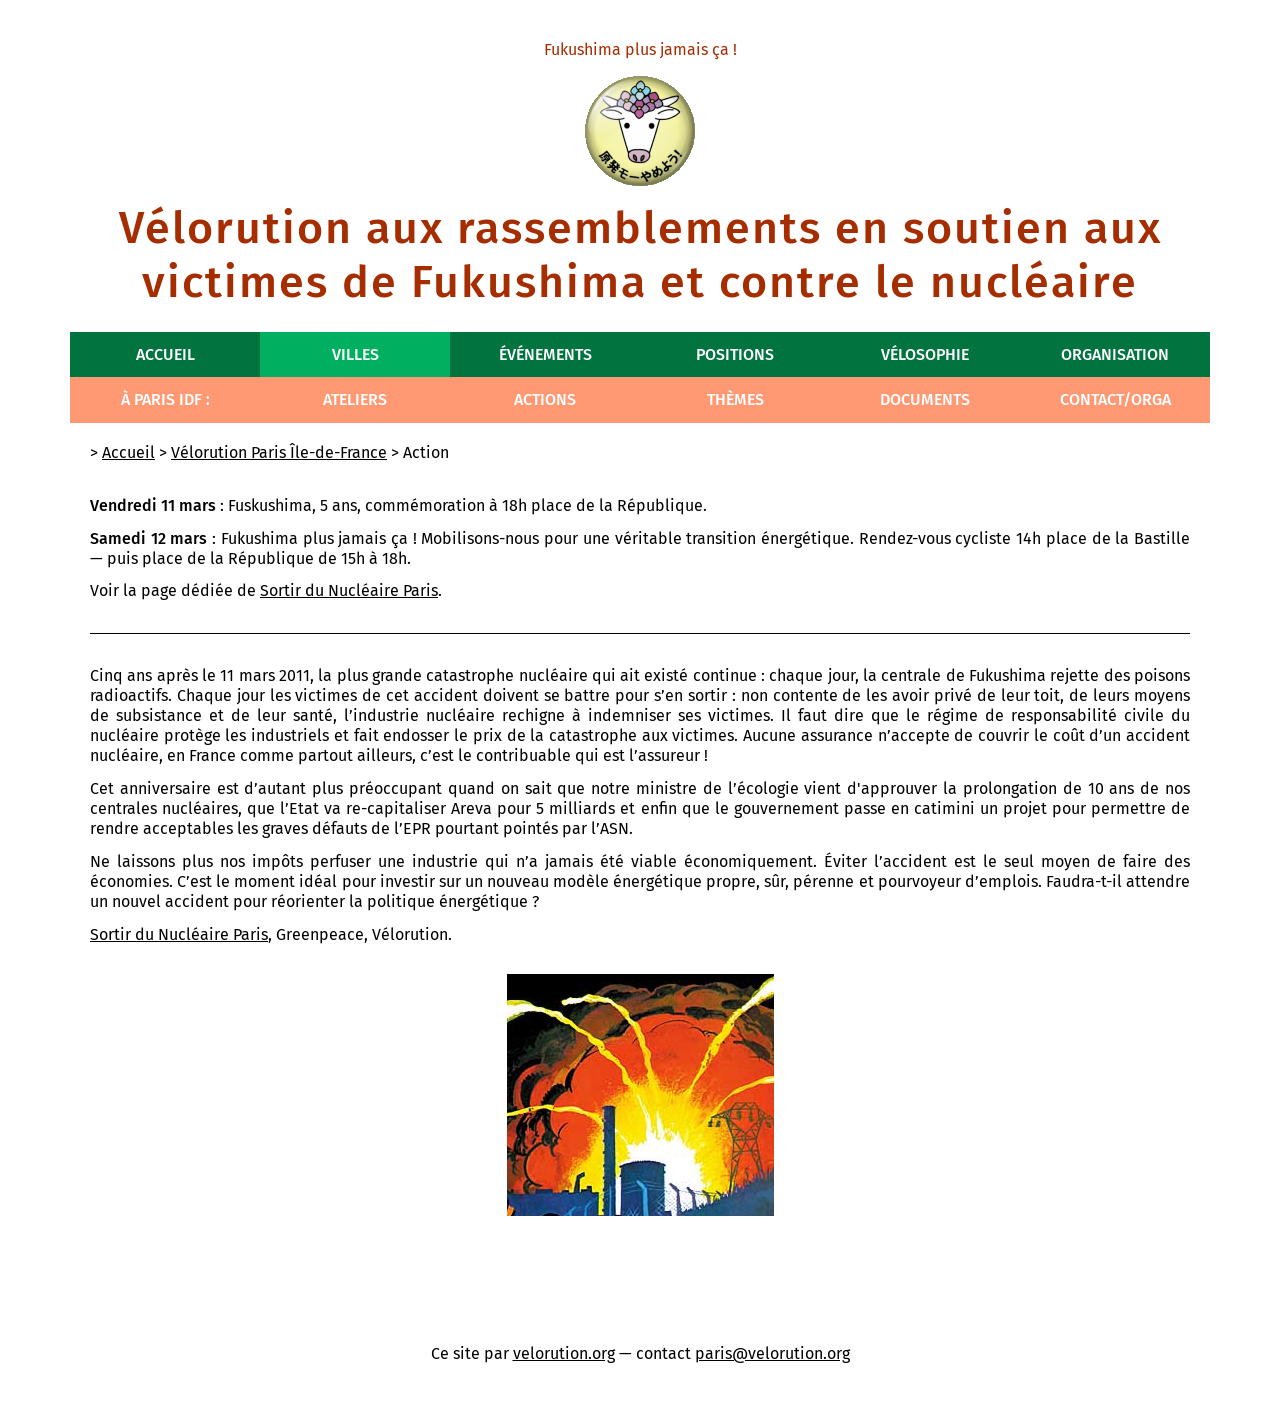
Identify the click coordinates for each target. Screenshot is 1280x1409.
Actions (545, 399)
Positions (735, 354)
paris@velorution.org (772, 1353)
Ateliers (355, 399)
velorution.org (564, 1353)
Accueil (165, 354)
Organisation (1115, 354)
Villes (355, 354)
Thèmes (735, 399)
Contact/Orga (1115, 399)
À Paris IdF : (165, 399)
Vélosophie (925, 354)
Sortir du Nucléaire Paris (349, 590)
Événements (545, 354)
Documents (925, 399)
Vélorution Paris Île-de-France (279, 452)
